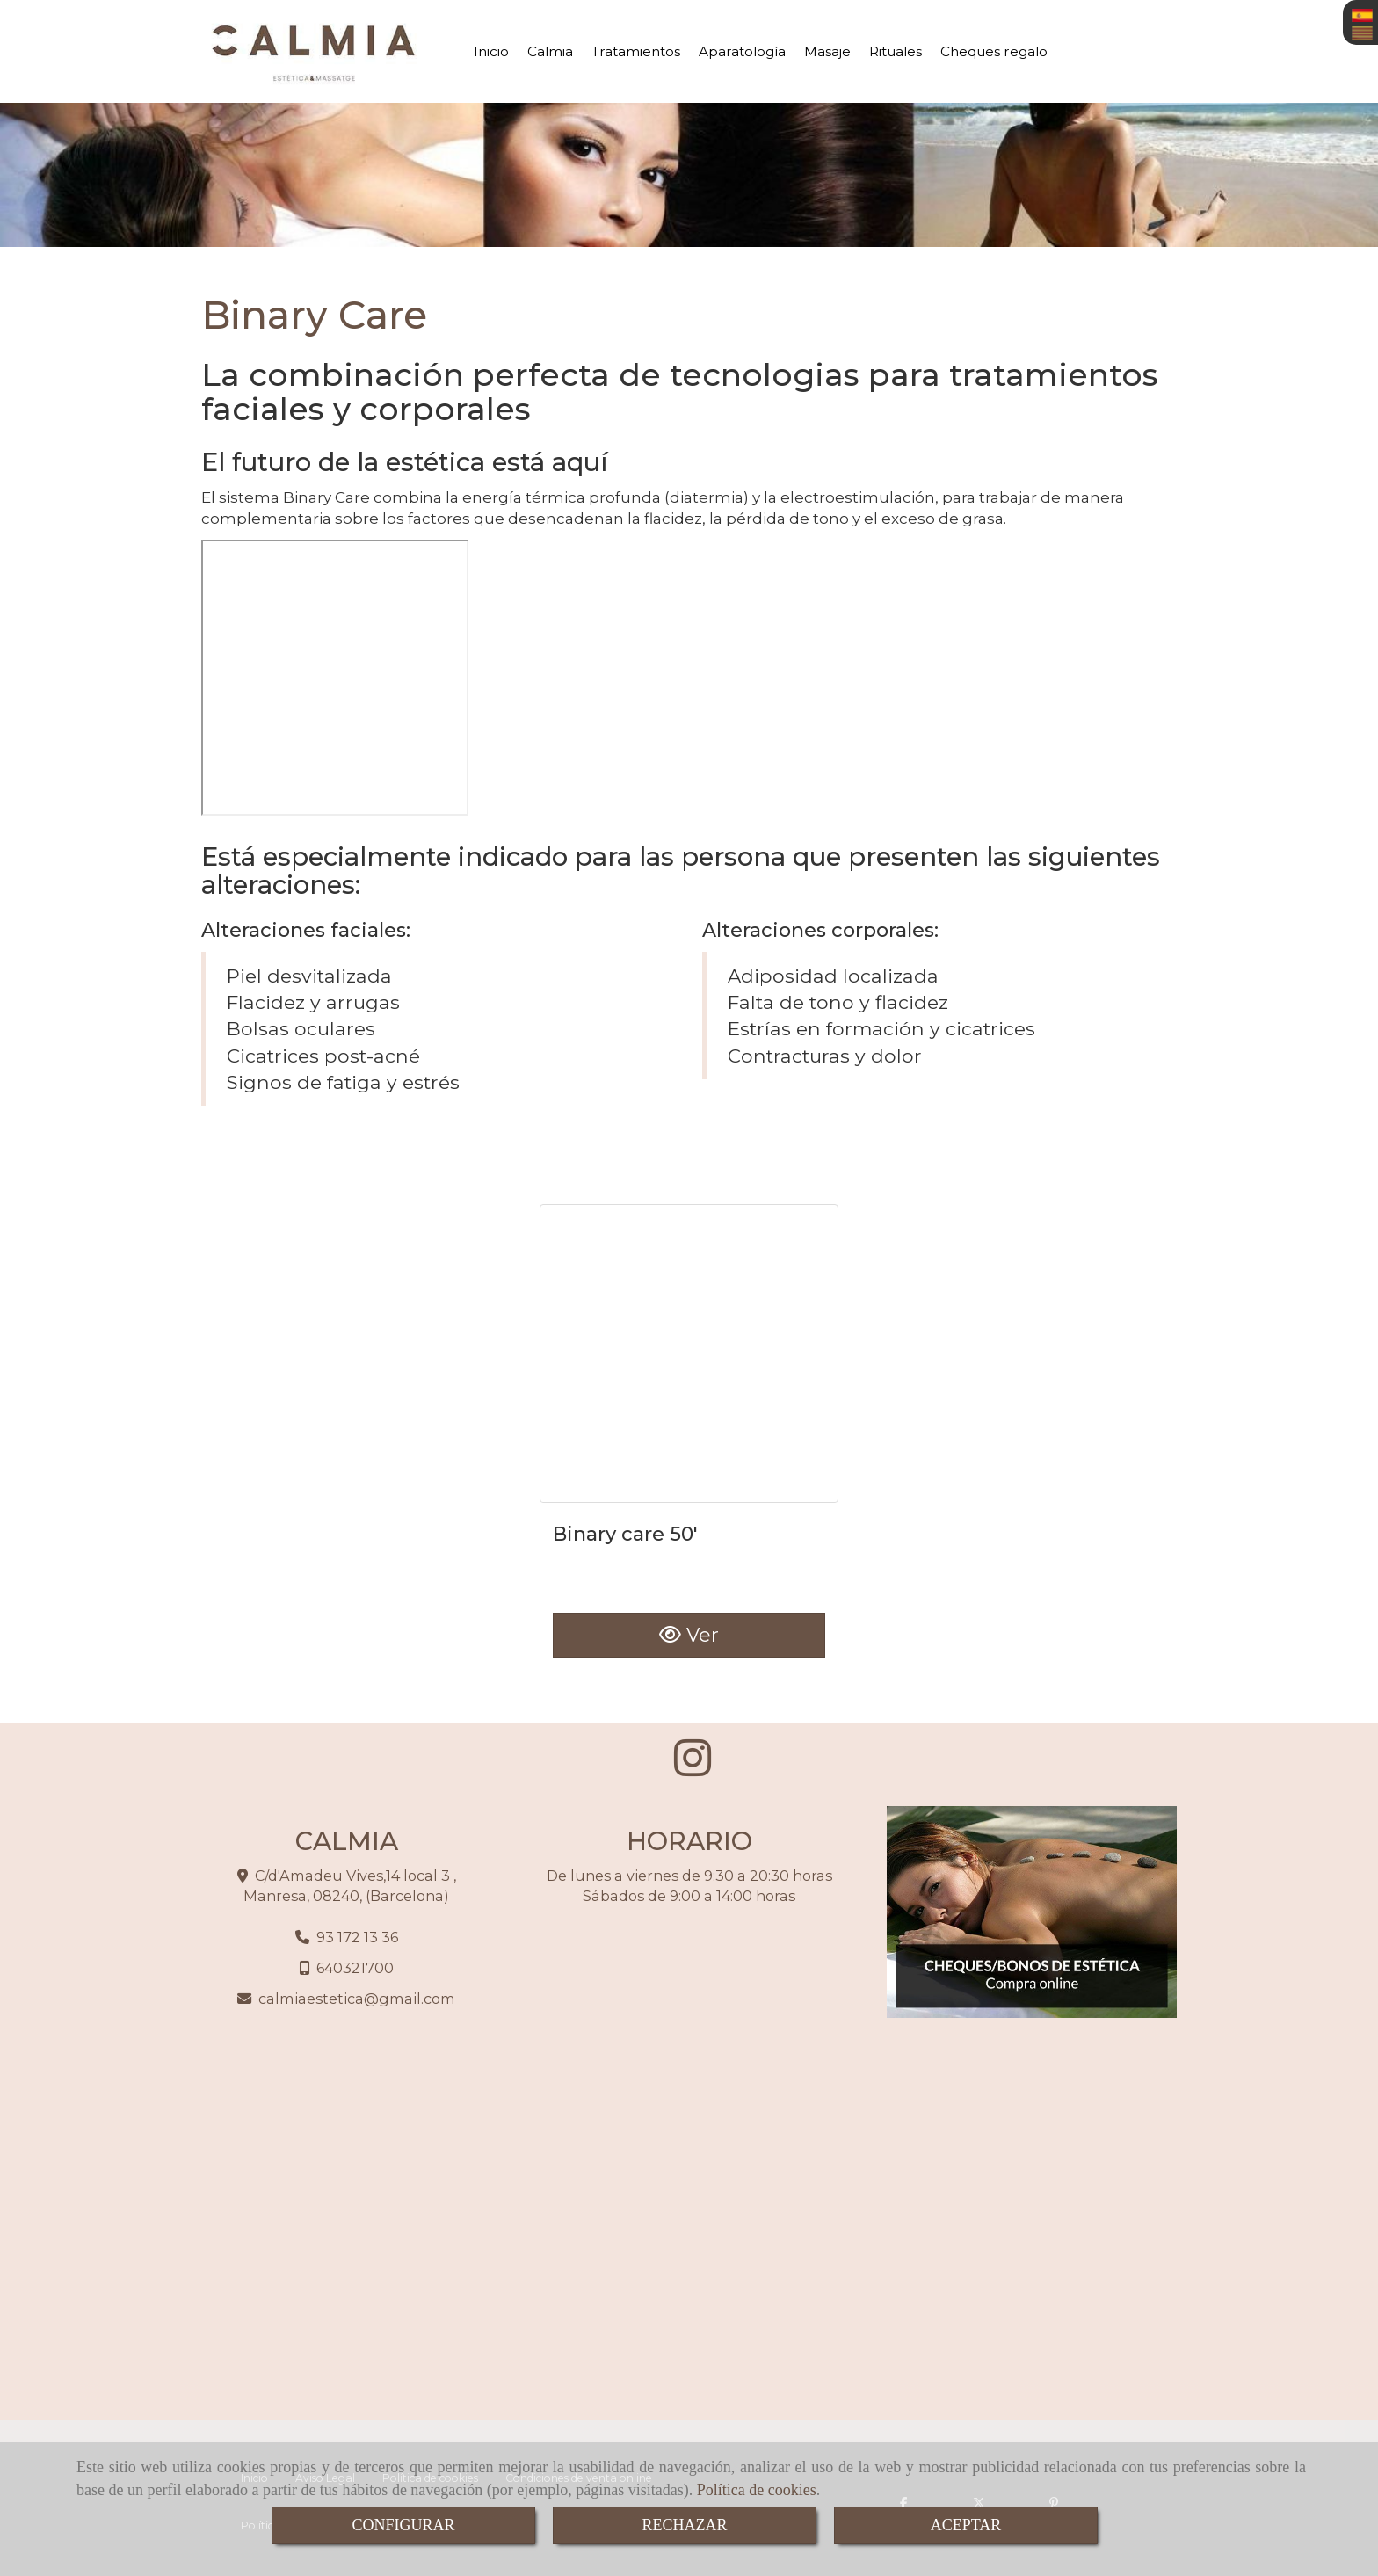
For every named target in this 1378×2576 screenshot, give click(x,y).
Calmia (550, 51)
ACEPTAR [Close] (966, 2525)
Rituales (895, 51)
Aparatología (742, 51)
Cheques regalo (994, 51)
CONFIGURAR (403, 2525)
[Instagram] (692, 1768)
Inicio (491, 51)
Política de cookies (756, 2490)
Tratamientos (635, 51)
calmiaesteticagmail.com (356, 1998)
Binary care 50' (625, 1534)
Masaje (827, 51)
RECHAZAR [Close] (684, 2525)
